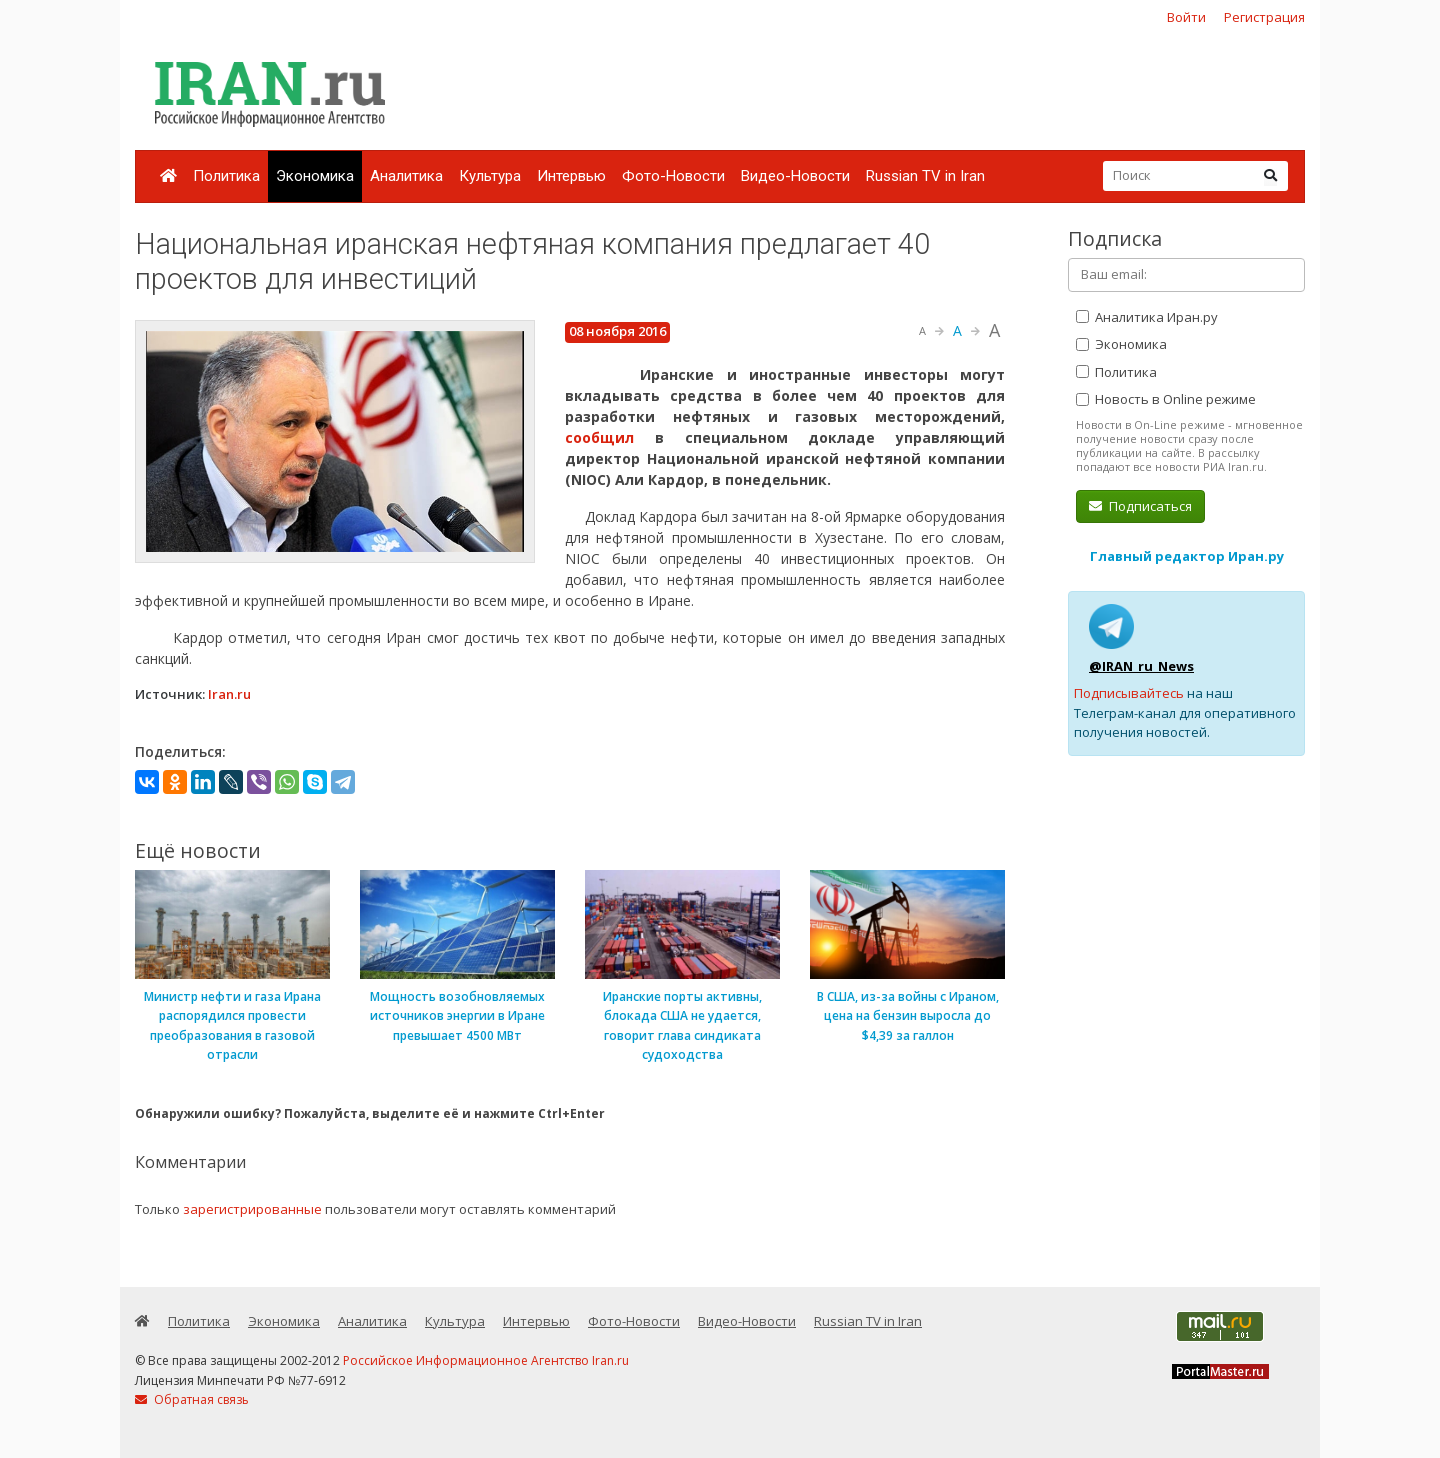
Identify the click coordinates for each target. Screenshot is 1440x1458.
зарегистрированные (252, 1209)
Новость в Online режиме (1166, 399)
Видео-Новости (795, 176)
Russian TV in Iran (925, 176)
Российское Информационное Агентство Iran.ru (486, 1360)
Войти (1186, 17)
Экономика (315, 176)
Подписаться (1140, 506)
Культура (490, 176)
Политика (226, 176)
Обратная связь (192, 1399)
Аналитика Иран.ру (1147, 317)
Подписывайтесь (1129, 693)
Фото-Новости (673, 176)
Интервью (571, 176)
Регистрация (1264, 17)
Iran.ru (229, 694)
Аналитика (406, 176)
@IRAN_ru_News (1141, 666)
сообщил (599, 437)
